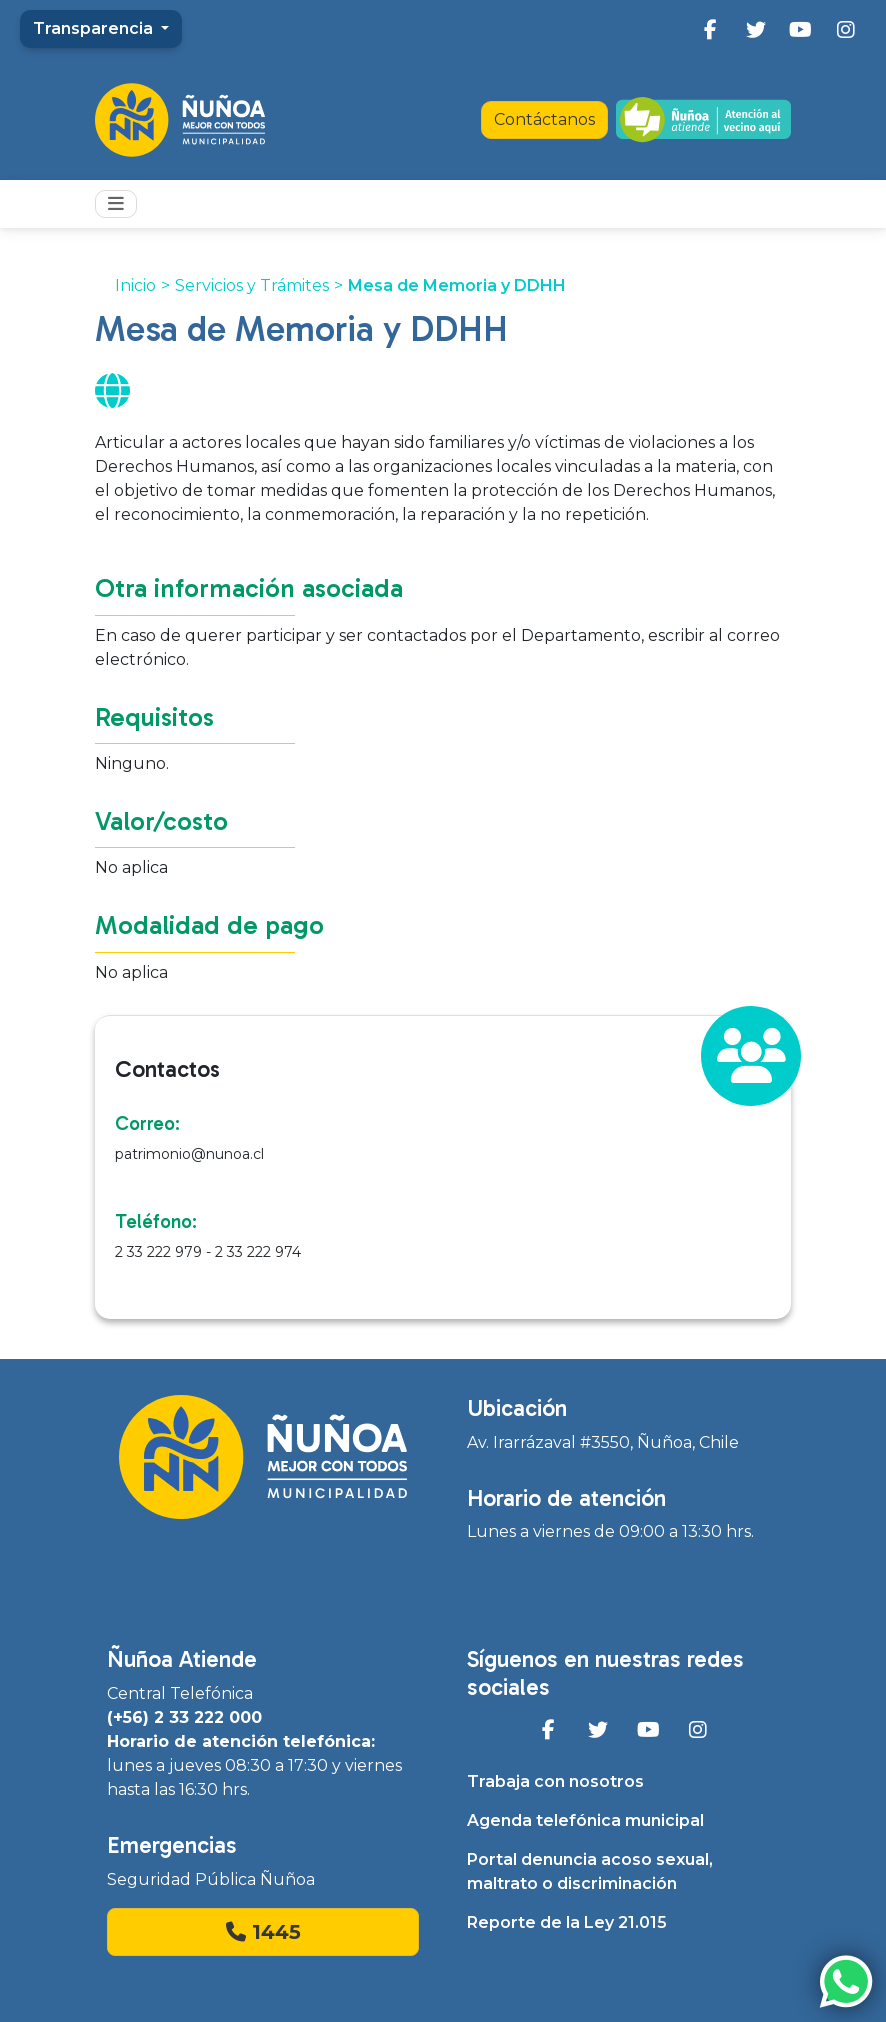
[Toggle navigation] (116, 204)
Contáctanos (544, 119)
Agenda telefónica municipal (585, 1820)
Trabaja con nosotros (555, 1781)
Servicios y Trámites (252, 285)
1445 (263, 1932)
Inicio (135, 285)
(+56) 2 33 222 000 (184, 1717)
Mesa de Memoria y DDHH (457, 285)
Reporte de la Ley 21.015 (567, 1922)
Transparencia (95, 28)
